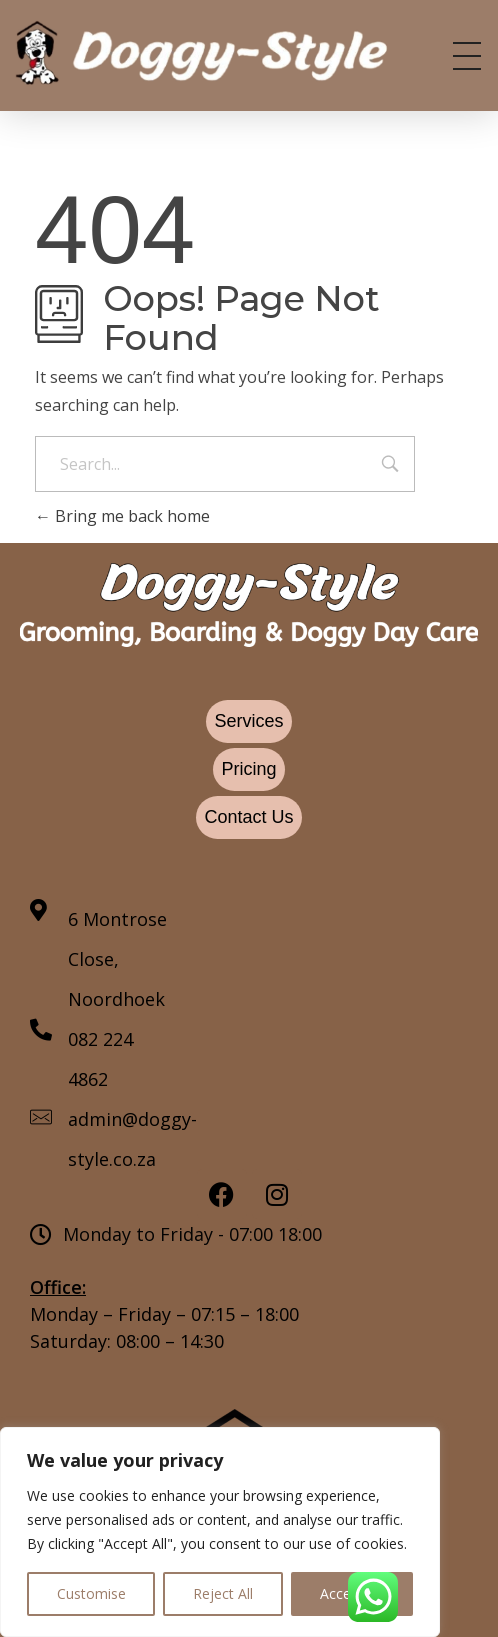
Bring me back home (122, 516)
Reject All (223, 1593)
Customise (91, 1593)
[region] (220, 1532)
